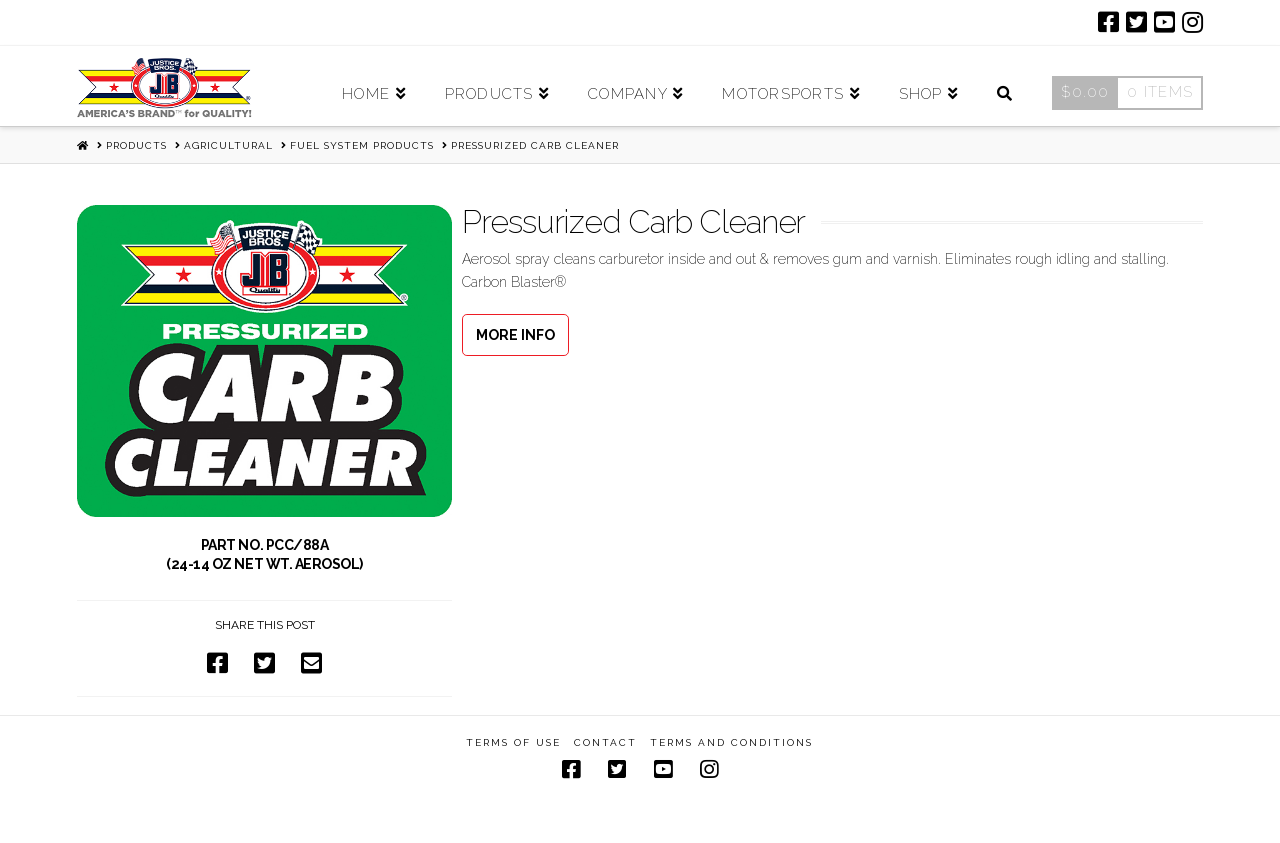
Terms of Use (513, 742)
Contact (605, 742)
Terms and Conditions (731, 742)
